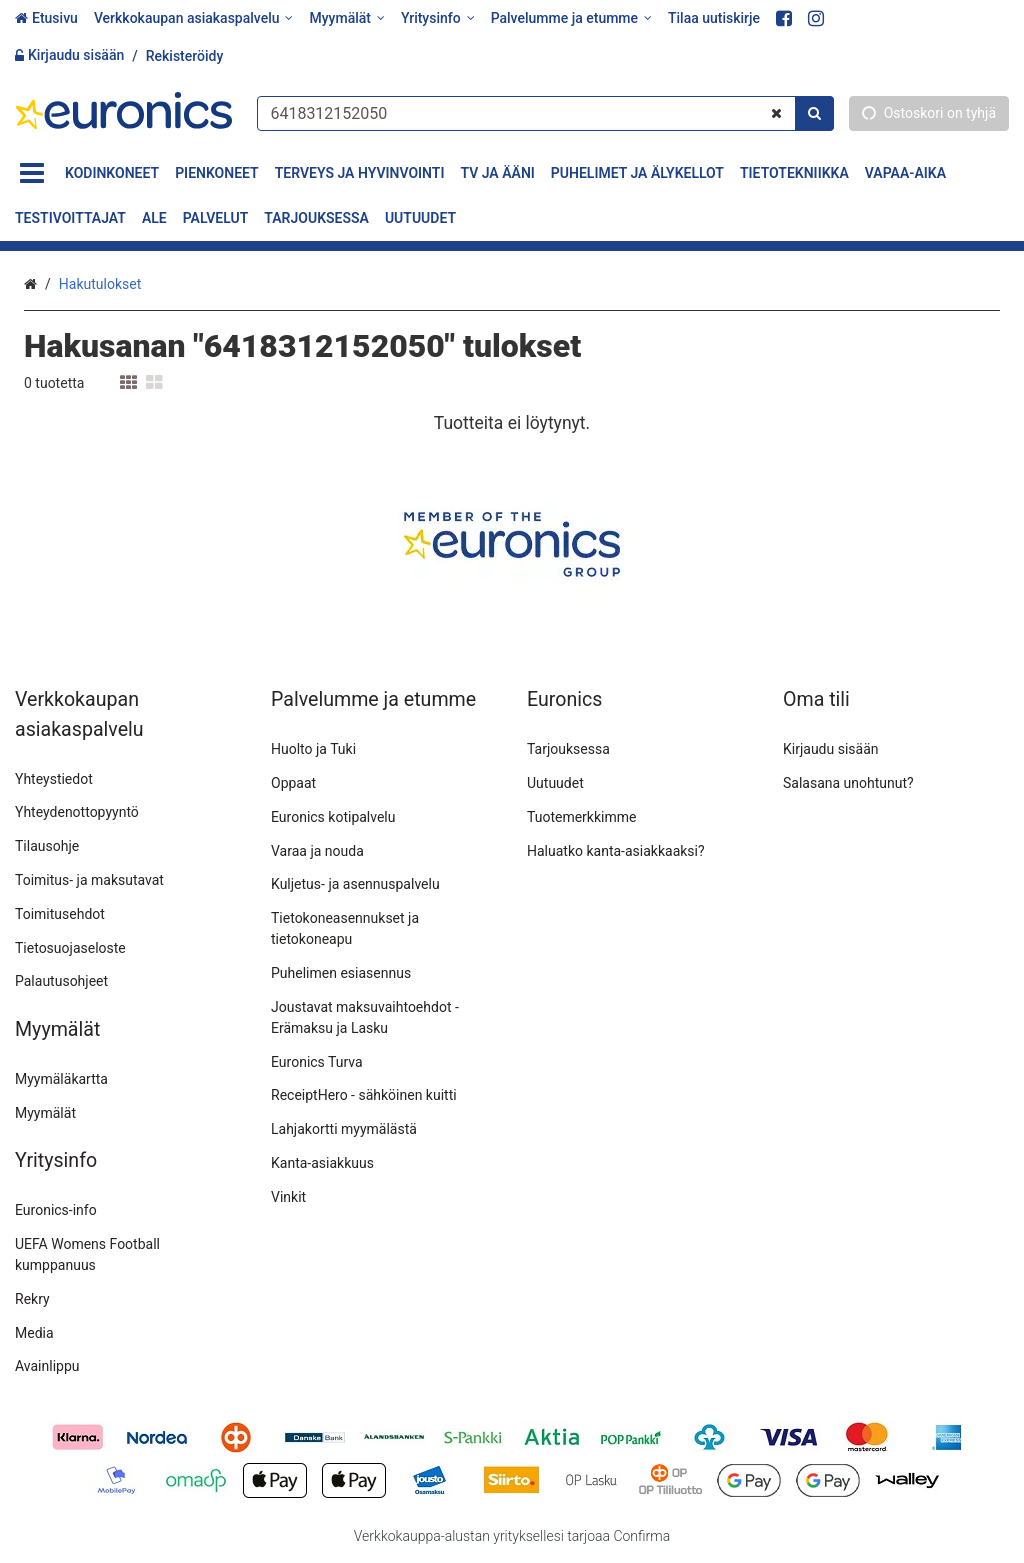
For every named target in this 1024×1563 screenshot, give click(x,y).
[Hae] (814, 112)
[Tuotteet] (32, 173)
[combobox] (545, 112)
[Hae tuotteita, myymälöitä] (545, 112)
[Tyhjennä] (776, 112)
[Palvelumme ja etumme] (571, 18)
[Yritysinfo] (438, 18)
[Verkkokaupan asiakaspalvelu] (194, 18)
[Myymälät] (346, 18)
